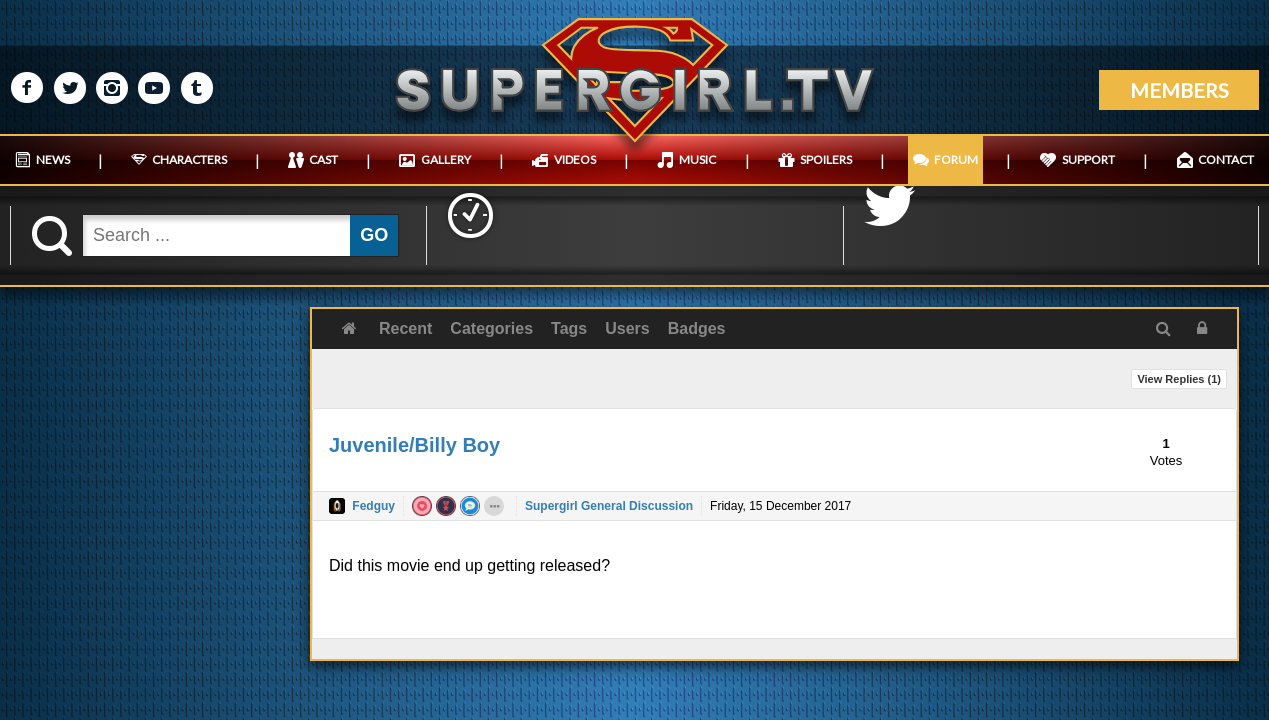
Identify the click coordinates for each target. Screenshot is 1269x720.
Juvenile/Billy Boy (414, 445)
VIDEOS (575, 159)
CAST (323, 159)
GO (374, 235)
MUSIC (697, 159)
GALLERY (446, 159)
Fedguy (373, 506)
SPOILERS (826, 159)
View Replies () (1179, 379)
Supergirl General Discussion (609, 506)
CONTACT (1226, 159)
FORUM (956, 159)
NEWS (53, 159)
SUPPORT (1088, 159)
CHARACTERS (189, 159)
